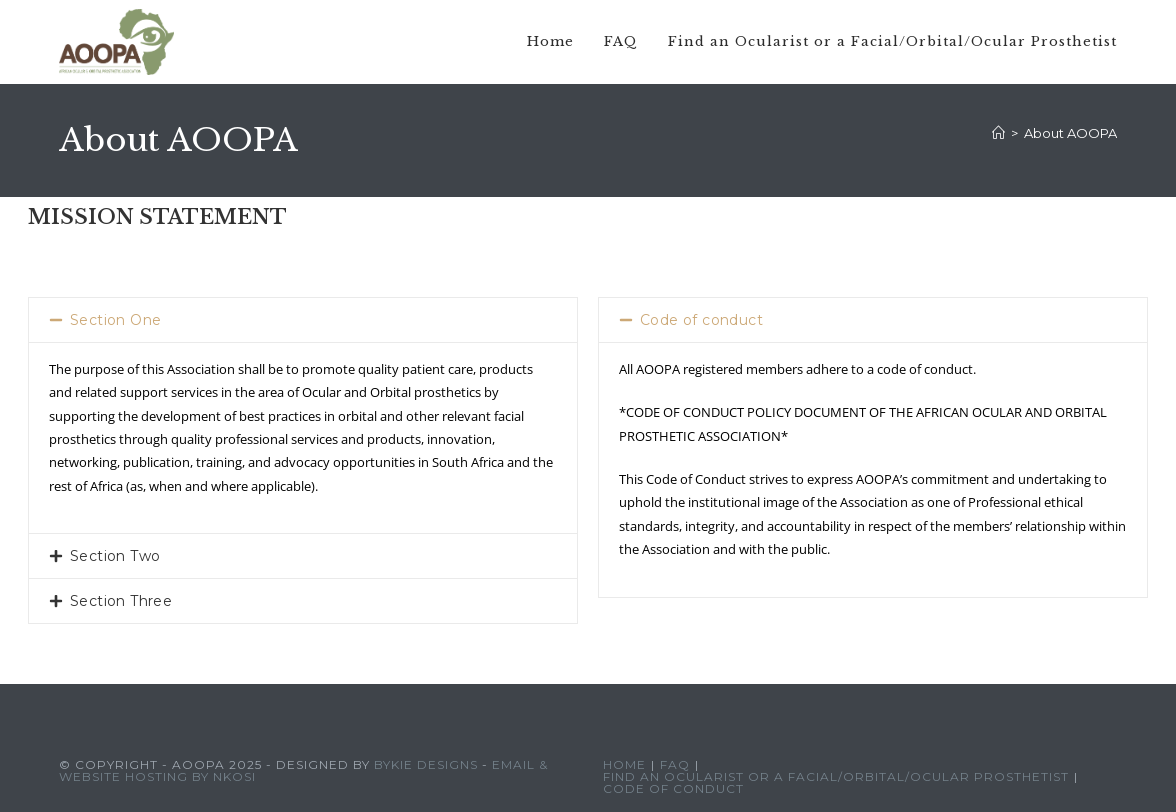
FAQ (675, 764)
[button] (303, 320)
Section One (115, 320)
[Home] (998, 133)
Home (624, 764)
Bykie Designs (426, 764)
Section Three (121, 601)
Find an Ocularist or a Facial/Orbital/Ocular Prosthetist (836, 776)
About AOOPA (1070, 133)
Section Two (115, 556)
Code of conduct (701, 320)
